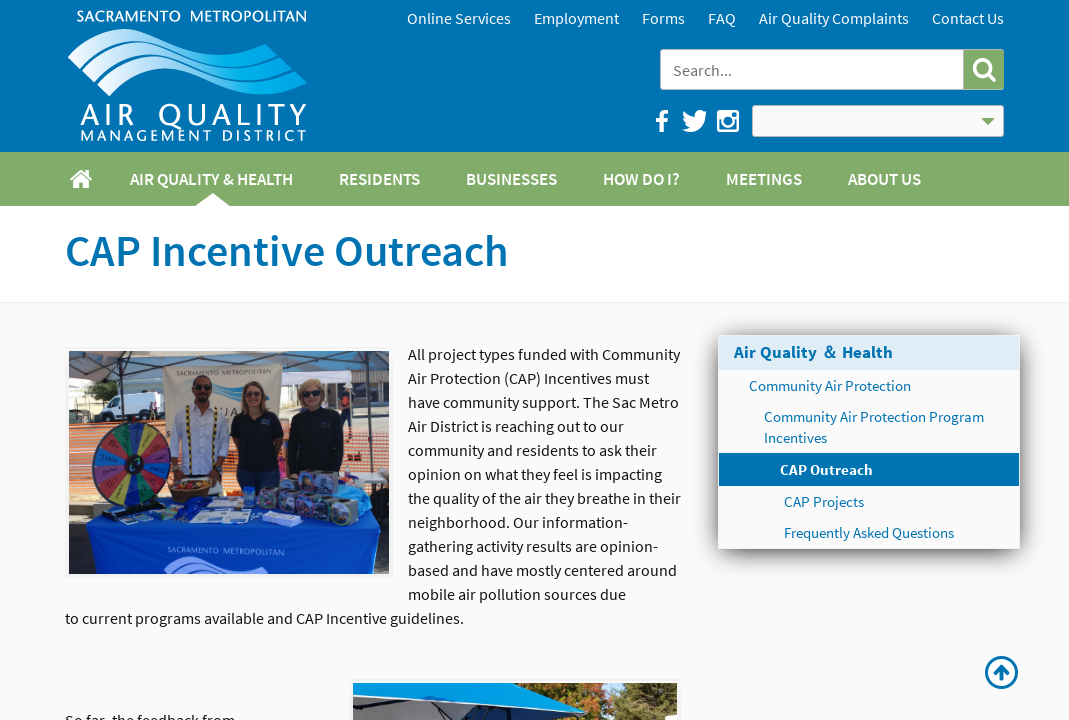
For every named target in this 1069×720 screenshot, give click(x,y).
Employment (576, 18)
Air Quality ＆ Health (813, 352)
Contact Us (968, 18)
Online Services (459, 18)
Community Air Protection (830, 385)
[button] (983, 69)
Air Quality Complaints (834, 18)
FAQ (722, 18)
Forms (663, 18)
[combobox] (813, 69)
